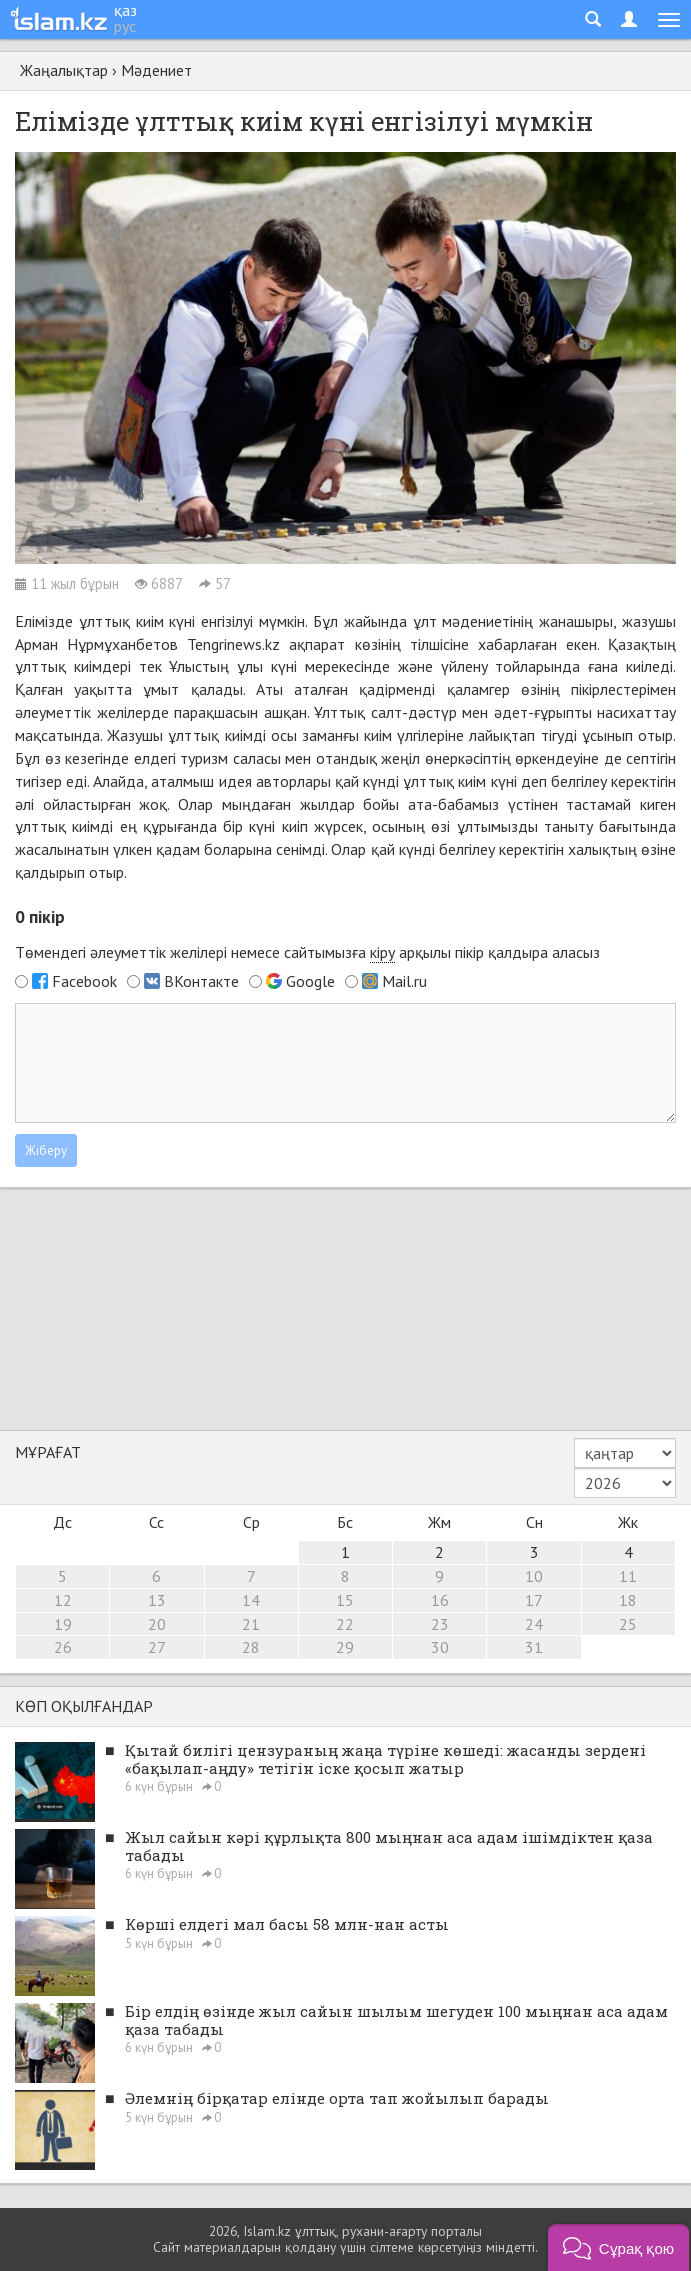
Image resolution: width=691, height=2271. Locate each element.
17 (534, 1600)
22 (345, 1624)
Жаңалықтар (64, 70)
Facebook (84, 981)
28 (251, 1647)
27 (157, 1647)
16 (440, 1600)
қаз (125, 10)
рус (125, 26)
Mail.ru (404, 981)
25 (628, 1624)
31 (534, 1647)
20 (157, 1624)
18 (628, 1600)
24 (534, 1624)
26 (63, 1647)
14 (251, 1600)
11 (628, 1576)
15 (345, 1600)
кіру (382, 952)
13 (157, 1600)
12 (63, 1600)
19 (63, 1624)
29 (345, 1647)
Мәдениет (156, 70)
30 (440, 1647)
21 (251, 1624)
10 (534, 1576)
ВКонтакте (201, 981)
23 (440, 1624)
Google (310, 981)
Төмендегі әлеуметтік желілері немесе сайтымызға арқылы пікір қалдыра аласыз (307, 952)
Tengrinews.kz (233, 644)
